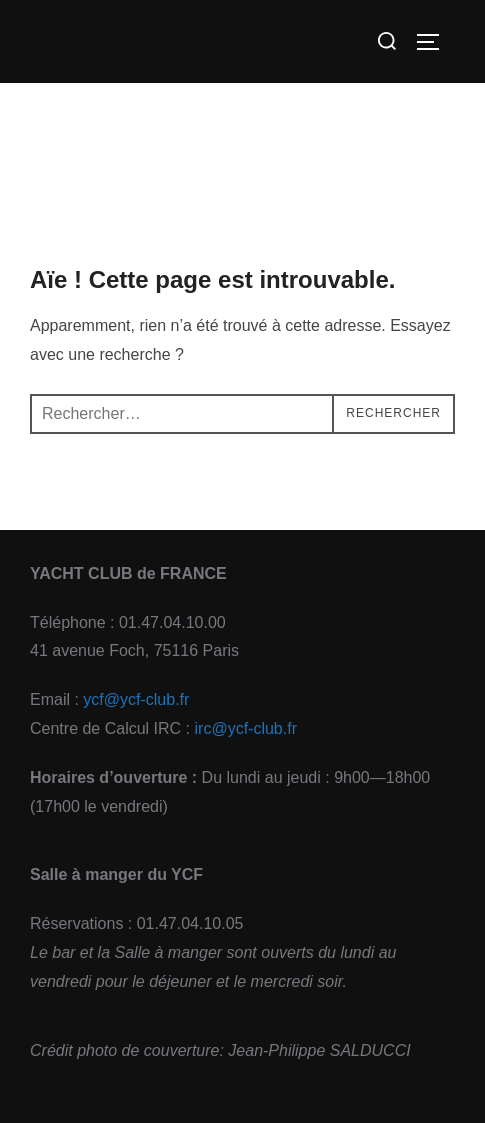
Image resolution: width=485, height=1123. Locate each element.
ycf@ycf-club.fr (136, 699)
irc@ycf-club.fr (246, 728)
